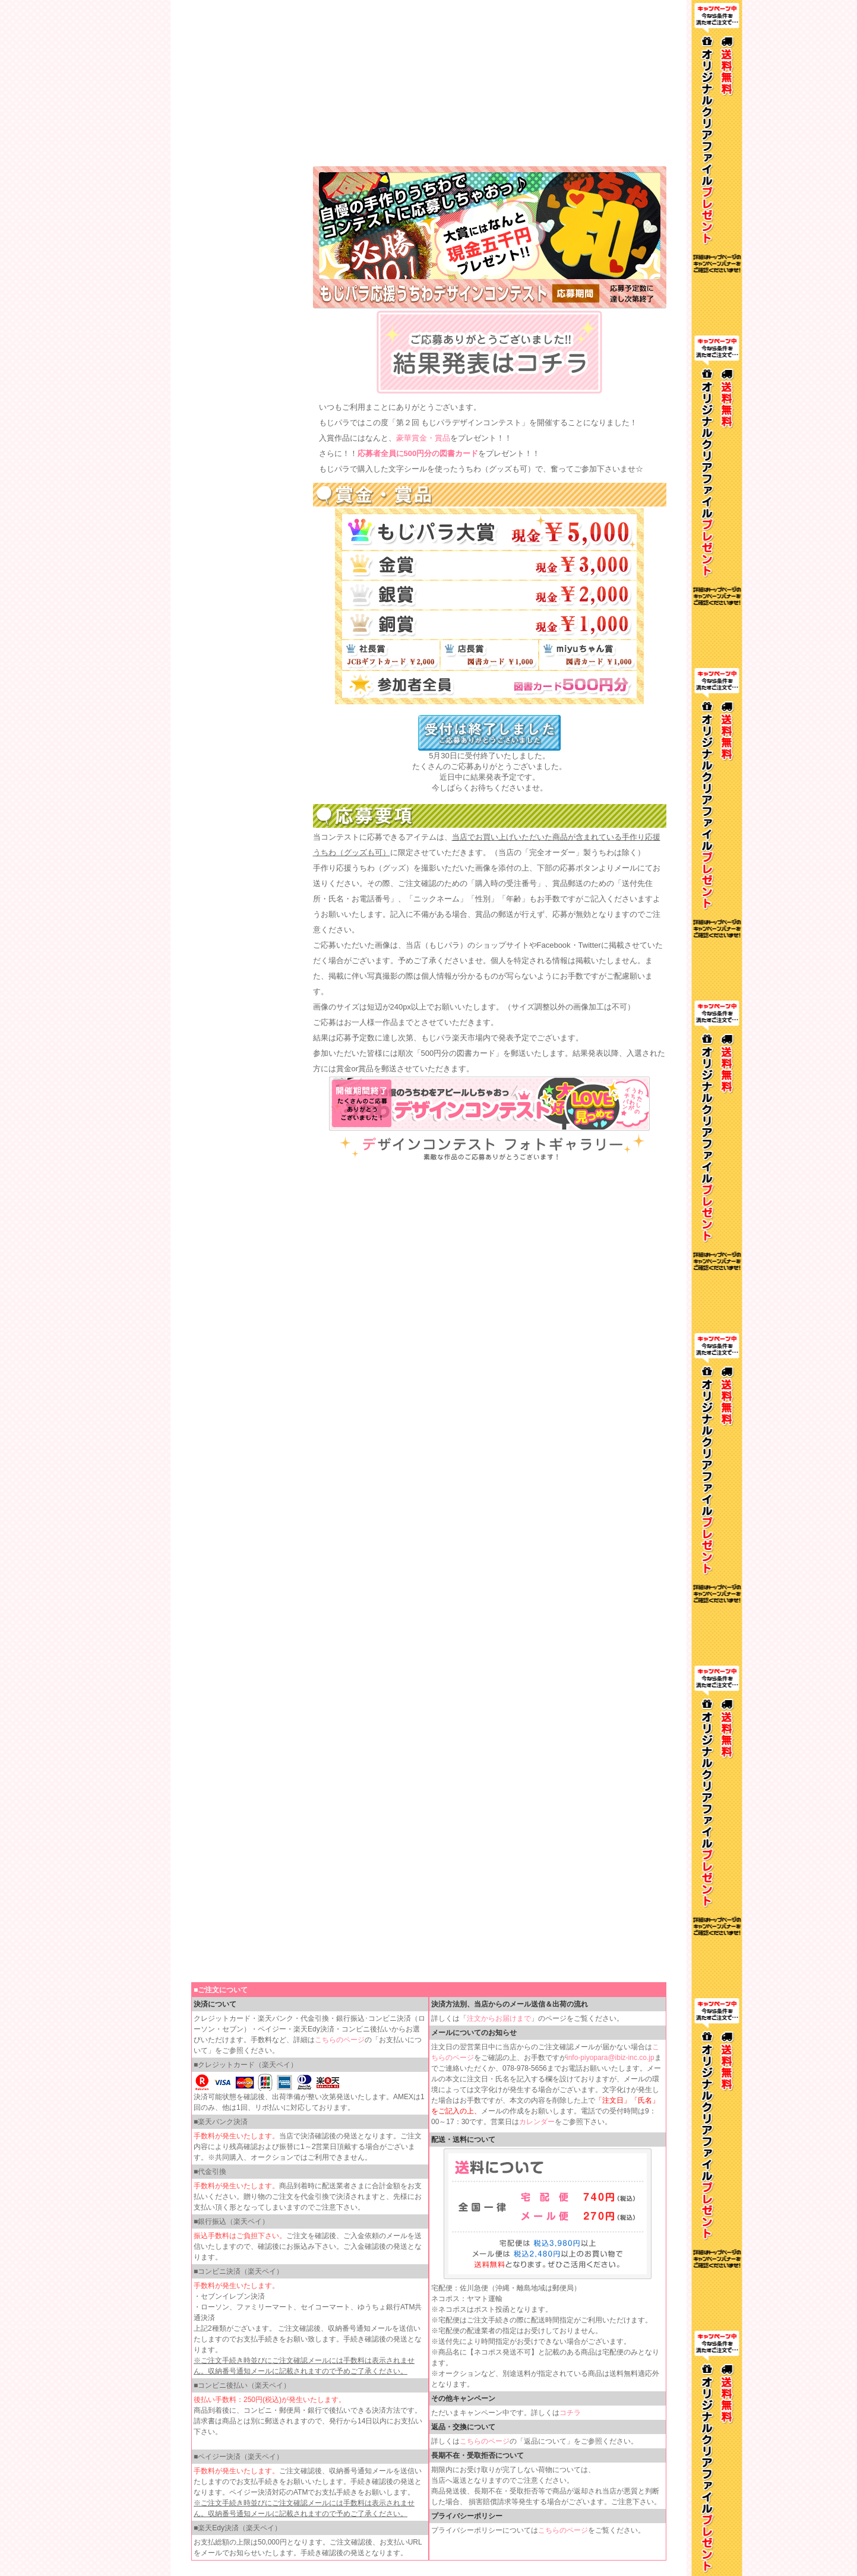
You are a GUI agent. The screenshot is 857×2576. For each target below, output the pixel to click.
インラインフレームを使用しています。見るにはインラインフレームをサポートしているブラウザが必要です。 (428, 83)
